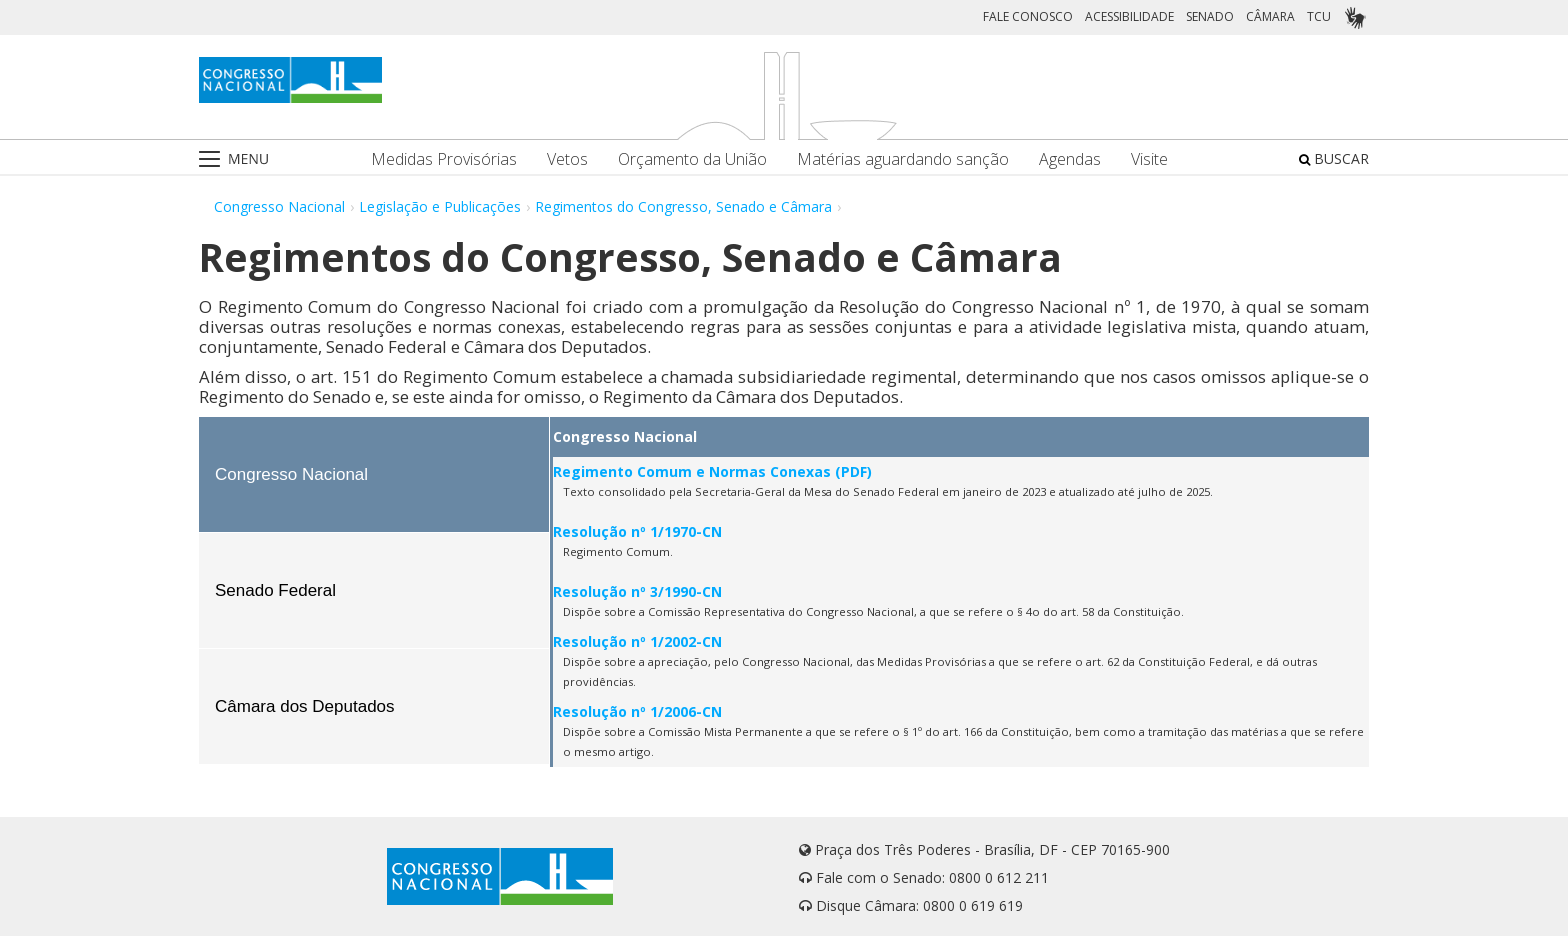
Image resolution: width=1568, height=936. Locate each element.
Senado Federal (275, 590)
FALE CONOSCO (1028, 16)
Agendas (1070, 159)
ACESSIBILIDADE (1129, 16)
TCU (1319, 16)
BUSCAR (1334, 158)
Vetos (567, 159)
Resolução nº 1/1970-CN (637, 531)
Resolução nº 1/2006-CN (637, 711)
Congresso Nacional (279, 206)
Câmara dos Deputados (305, 706)
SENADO (1210, 16)
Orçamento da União (692, 159)
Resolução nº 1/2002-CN (637, 641)
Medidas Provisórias (444, 159)
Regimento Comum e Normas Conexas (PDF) (712, 471)
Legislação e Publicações (440, 206)
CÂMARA (1270, 16)
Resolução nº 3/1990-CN (637, 591)
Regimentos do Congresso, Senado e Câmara (683, 206)
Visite (1149, 159)
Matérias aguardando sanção (903, 159)
